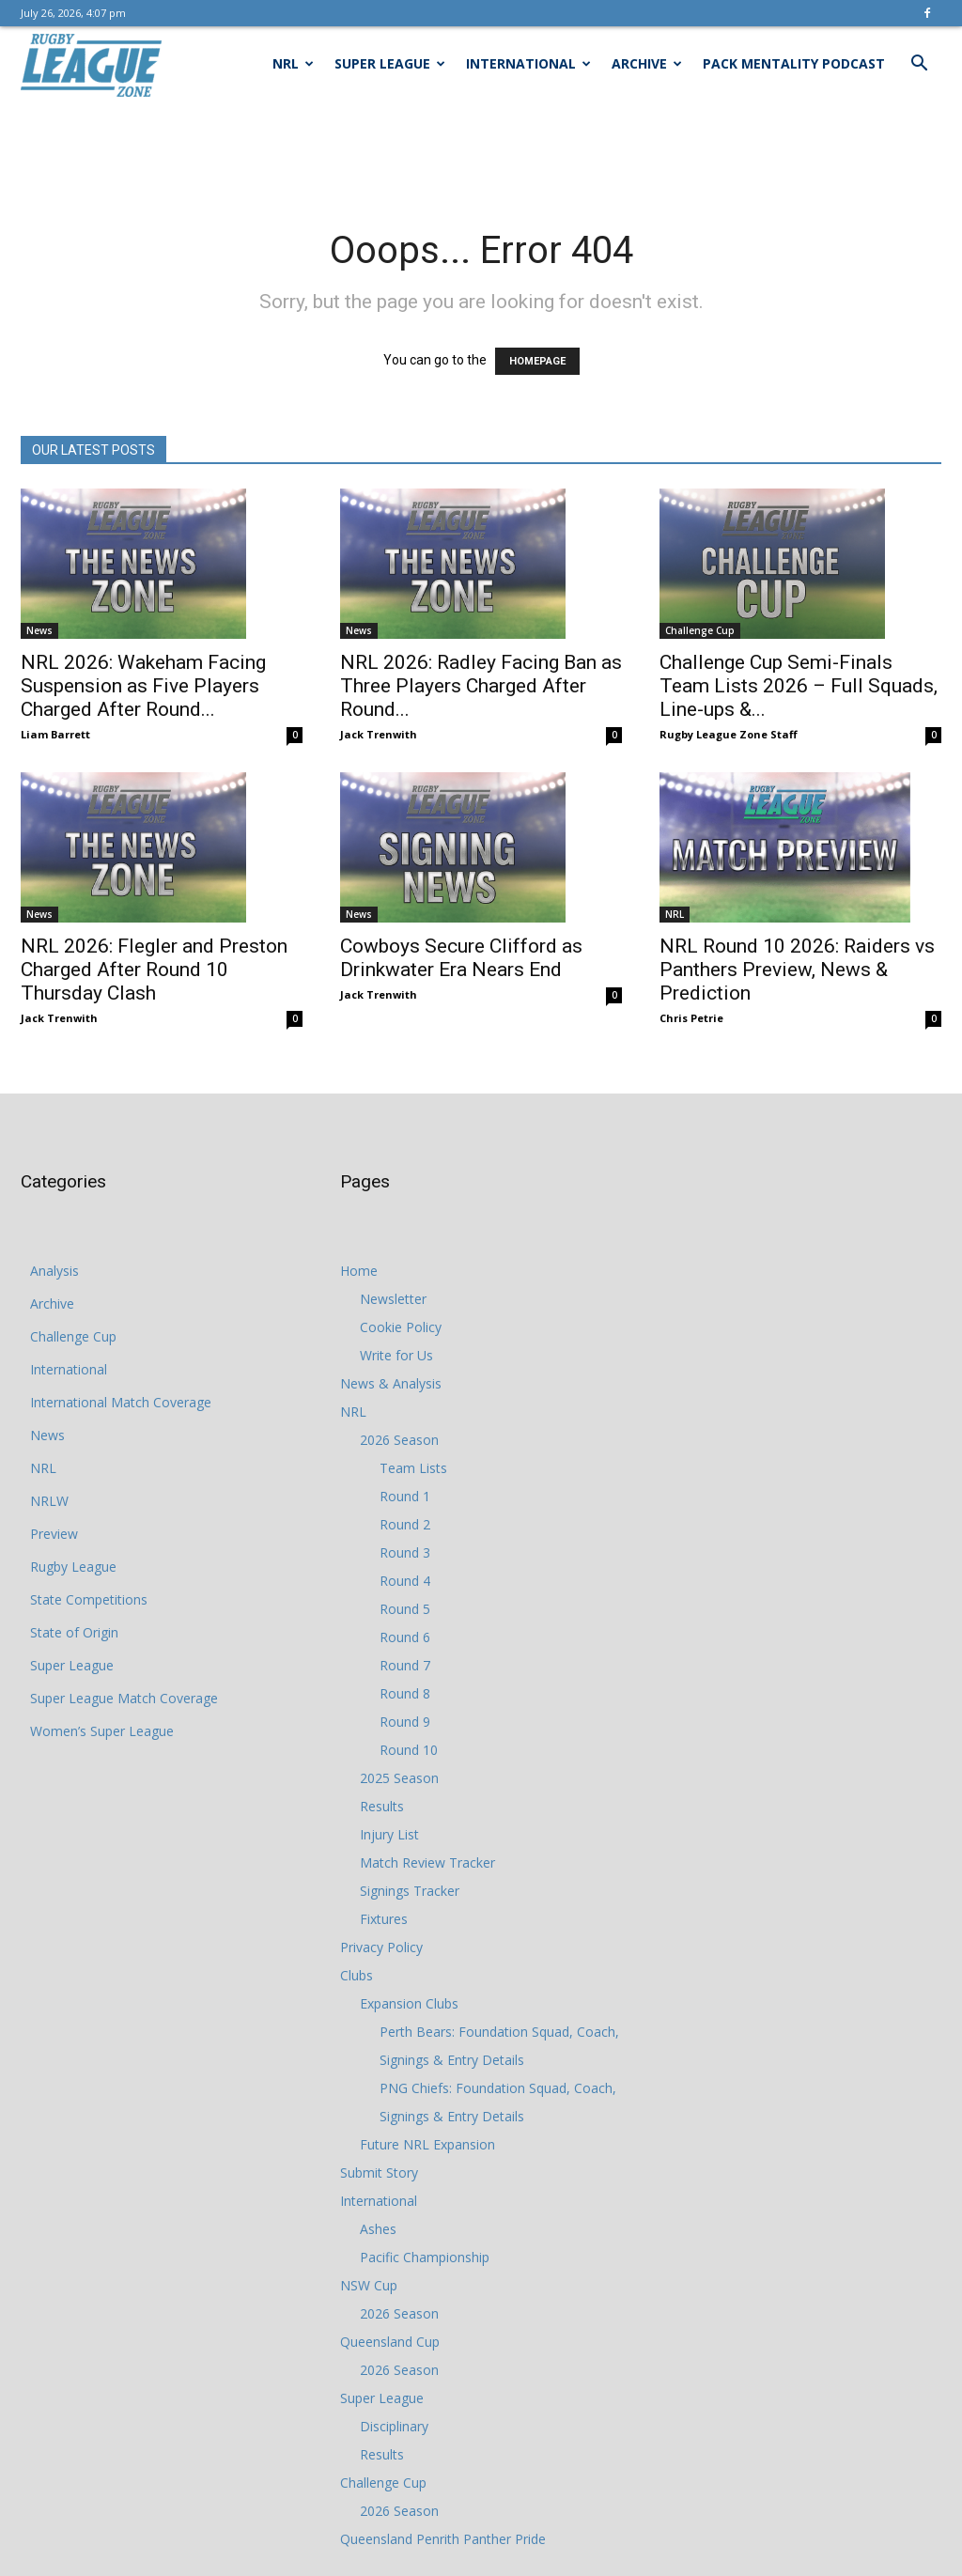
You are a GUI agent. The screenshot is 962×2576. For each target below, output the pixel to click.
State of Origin (74, 1632)
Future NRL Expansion (427, 2144)
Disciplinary (394, 2426)
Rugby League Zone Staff (728, 734)
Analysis (54, 1271)
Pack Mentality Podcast (794, 63)
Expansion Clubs (409, 2003)
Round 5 (405, 1609)
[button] (918, 65)
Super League (389, 63)
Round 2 (405, 1524)
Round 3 (405, 1552)
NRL (293, 63)
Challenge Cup (700, 630)
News (39, 630)
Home (359, 1271)
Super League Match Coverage (124, 1698)
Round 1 (405, 1496)
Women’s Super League (102, 1731)
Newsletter (393, 1299)
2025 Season (399, 1778)
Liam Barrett (55, 734)
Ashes (378, 2229)
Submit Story (379, 2172)
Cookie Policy (401, 1327)
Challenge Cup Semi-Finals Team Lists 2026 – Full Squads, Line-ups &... (798, 686)
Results (382, 1806)
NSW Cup (368, 2285)
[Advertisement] (481, 152)
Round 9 (405, 1721)
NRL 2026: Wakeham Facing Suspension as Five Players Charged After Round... (143, 686)
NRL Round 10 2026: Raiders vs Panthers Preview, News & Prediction (797, 969)
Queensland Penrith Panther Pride (443, 2539)
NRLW (49, 1501)
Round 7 (405, 1665)
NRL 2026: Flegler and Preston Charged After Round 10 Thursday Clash (154, 969)
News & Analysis (391, 1383)
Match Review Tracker (427, 1862)
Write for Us (396, 1355)
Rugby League (73, 1566)
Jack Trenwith (378, 734)
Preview (54, 1534)
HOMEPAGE (537, 361)
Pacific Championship (424, 2257)
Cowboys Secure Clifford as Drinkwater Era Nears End (461, 958)
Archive (647, 63)
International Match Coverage (120, 1402)
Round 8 (405, 1693)
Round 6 (405, 1637)
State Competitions (88, 1599)
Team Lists (413, 1468)
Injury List (389, 1834)
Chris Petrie (691, 1018)
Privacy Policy (381, 1947)
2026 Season (399, 1440)
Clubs (356, 1975)
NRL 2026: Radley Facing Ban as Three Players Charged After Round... (481, 686)
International (528, 63)
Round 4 (405, 1581)
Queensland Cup (390, 2342)
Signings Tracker (409, 1891)
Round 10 (409, 1750)
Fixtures (384, 1919)
